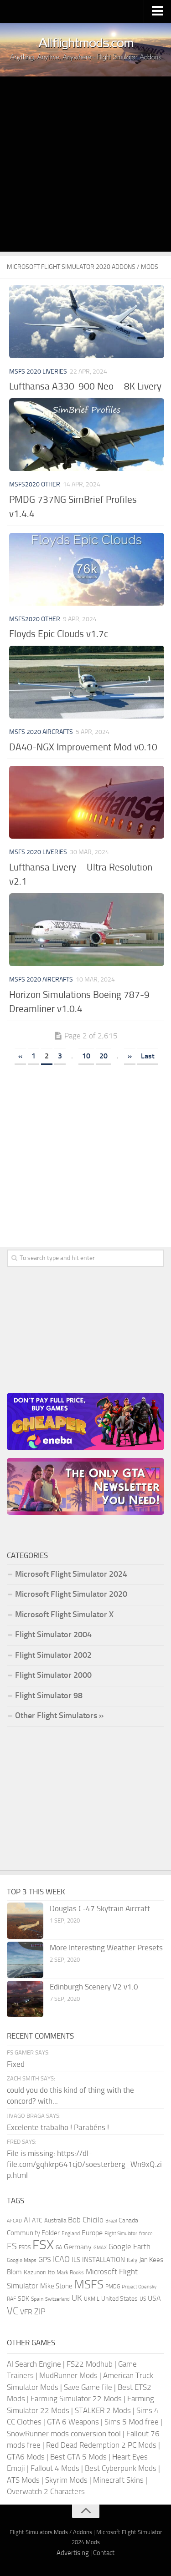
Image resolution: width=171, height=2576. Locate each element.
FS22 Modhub (90, 2364)
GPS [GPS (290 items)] (44, 2259)
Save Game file (88, 2387)
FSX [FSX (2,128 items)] (43, 2245)
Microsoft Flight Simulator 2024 (71, 1574)
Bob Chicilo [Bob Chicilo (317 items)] (86, 2220)
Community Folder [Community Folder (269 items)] (33, 2233)
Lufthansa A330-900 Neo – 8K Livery (85, 386)
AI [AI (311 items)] (27, 2220)
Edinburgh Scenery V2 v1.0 (94, 1986)
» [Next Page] (130, 1056)
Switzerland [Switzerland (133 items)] (57, 2299)
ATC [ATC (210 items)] (37, 2220)
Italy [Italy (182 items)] (132, 2260)
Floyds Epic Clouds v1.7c (58, 633)
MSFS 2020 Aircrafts (41, 732)
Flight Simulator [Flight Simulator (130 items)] (120, 2234)
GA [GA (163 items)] (59, 2247)
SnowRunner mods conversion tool (64, 2433)
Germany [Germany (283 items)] (78, 2246)
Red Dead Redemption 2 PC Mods (101, 2444)
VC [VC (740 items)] (12, 2311)
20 (103, 1056)
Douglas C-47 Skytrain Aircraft (100, 1908)
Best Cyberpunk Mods (120, 2468)
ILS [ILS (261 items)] (76, 2260)
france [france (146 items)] (146, 2233)
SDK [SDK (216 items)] (23, 2299)
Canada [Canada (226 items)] (128, 2220)
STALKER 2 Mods (103, 2410)
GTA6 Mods (26, 2456)
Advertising (73, 2553)
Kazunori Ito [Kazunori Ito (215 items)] (39, 2272)
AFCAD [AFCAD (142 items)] (14, 2221)
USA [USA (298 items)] (154, 2298)
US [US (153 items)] (143, 2299)
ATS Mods (23, 2480)
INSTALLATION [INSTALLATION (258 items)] (103, 2260)
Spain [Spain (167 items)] (37, 2299)
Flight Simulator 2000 (53, 1675)
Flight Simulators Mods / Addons (51, 2532)
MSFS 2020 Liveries (38, 371)
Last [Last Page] (148, 1056)
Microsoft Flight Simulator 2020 (71, 1594)
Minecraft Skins (118, 2480)
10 (86, 1056)
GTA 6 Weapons (73, 2421)
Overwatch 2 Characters (46, 2491)
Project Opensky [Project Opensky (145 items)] (139, 2287)
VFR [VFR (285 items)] (26, 2312)
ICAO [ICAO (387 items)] (61, 2259)
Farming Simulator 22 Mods (76, 2398)
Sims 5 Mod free (131, 2421)
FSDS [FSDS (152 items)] (25, 2247)
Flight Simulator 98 (49, 1695)
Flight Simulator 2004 (53, 1635)
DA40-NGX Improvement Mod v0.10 (83, 747)
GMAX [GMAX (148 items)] (100, 2247)
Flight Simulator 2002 (53, 1655)
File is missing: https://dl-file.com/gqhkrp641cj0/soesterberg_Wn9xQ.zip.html (84, 2164)
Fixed (16, 2064)
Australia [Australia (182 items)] (55, 2220)
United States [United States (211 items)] (119, 2299)
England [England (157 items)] (71, 2233)
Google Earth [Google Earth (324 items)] (129, 2246)
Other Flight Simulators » (59, 1716)
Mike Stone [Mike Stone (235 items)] (56, 2286)
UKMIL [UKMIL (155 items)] (91, 2299)
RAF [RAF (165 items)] (11, 2299)
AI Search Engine (34, 2364)
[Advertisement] (85, 166)
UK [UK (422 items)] (77, 2298)
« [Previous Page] (20, 1056)
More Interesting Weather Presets (106, 1947)
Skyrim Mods (66, 2480)
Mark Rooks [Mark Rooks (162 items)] (70, 2272)
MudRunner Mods (68, 2375)
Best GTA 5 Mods (78, 2456)
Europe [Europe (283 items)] (92, 2232)
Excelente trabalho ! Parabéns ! (58, 2127)
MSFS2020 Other (34, 484)
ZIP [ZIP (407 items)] (40, 2312)
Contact (103, 2553)
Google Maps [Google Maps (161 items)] (21, 2260)
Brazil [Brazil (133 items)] (111, 2221)
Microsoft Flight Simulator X (64, 1614)
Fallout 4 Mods (55, 2468)
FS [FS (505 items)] (12, 2246)
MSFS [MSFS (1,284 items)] (89, 2284)
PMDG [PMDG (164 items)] (112, 2286)
